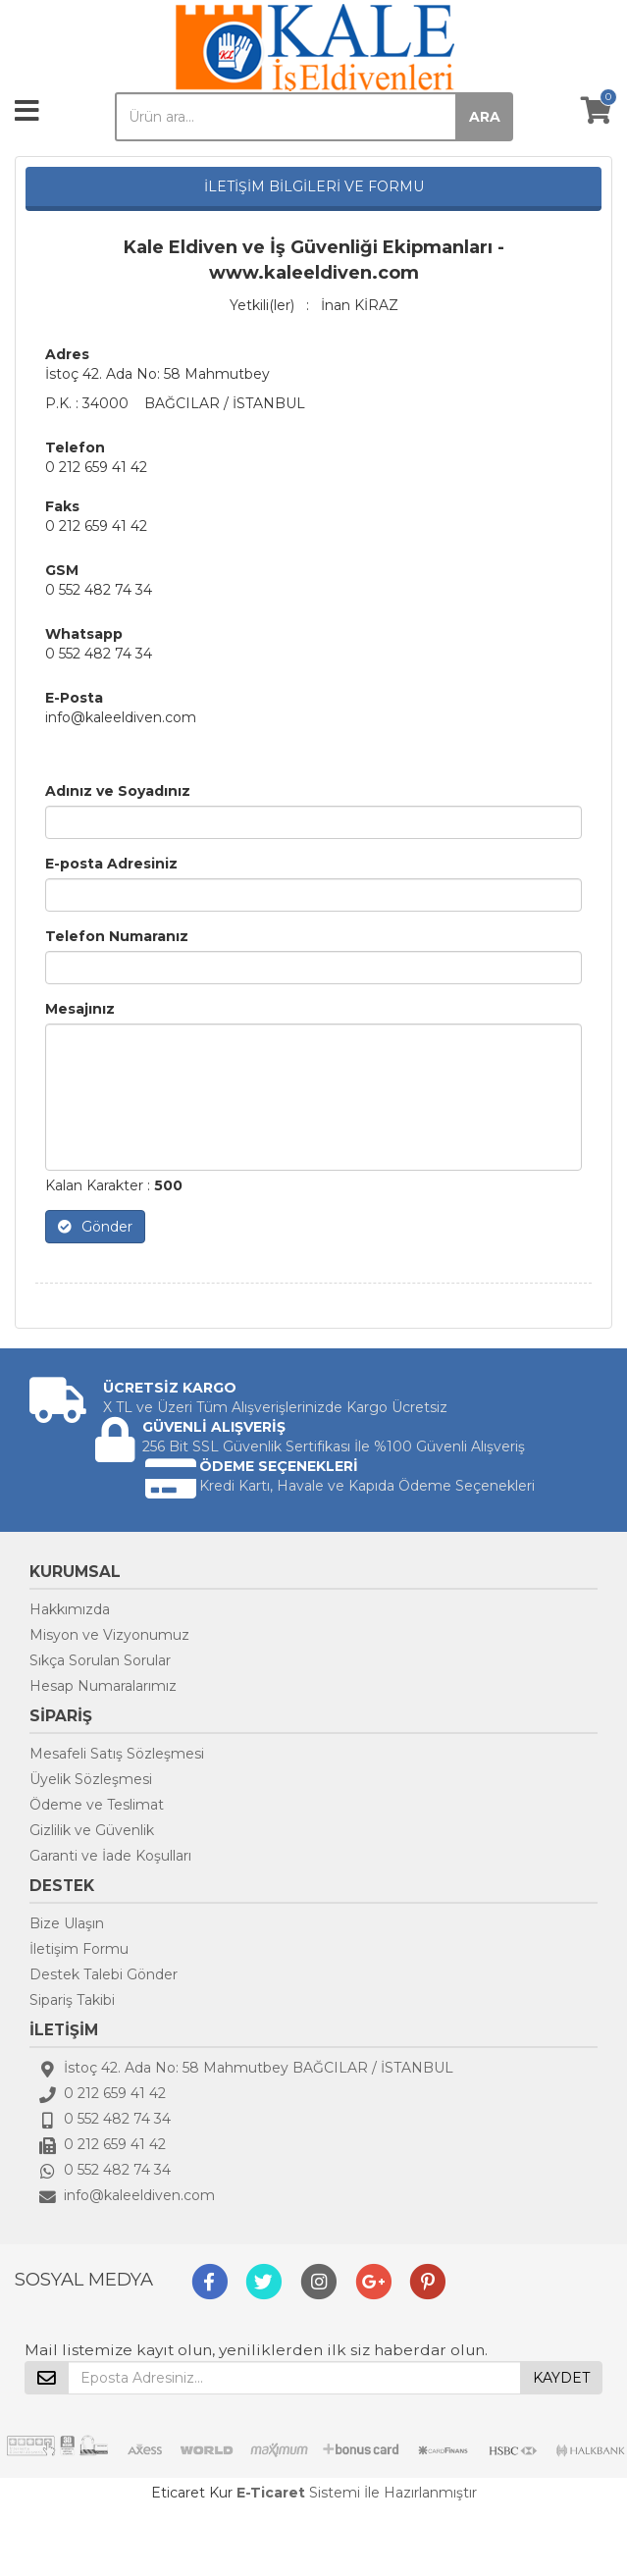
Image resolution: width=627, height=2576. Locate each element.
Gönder (95, 1226)
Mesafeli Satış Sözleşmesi (116, 1753)
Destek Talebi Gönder (103, 1974)
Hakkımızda (69, 1609)
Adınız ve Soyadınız (117, 791)
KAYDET (561, 2378)
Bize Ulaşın (66, 1923)
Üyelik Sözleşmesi (90, 1779)
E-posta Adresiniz (111, 863)
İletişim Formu (79, 1949)
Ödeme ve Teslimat (96, 1805)
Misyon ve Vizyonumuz (109, 1635)
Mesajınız (80, 1009)
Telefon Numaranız (116, 936)
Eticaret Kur (192, 2492)
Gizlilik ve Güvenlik (91, 1830)
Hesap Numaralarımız (103, 1686)
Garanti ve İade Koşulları (110, 1856)
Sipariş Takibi (72, 2000)
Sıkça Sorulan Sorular (100, 1660)
